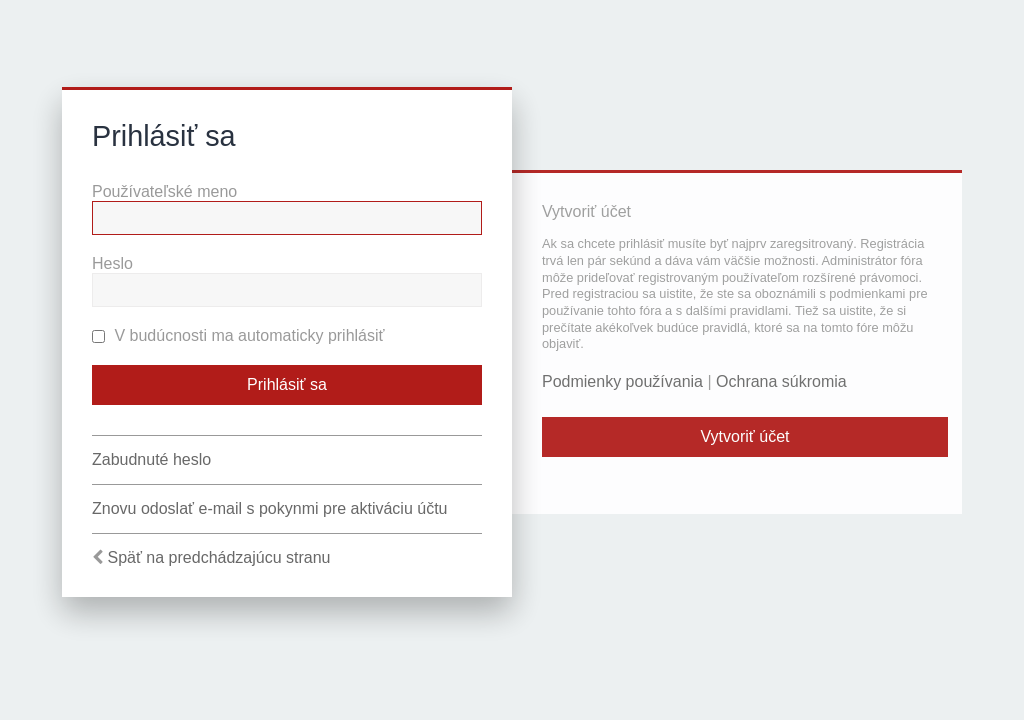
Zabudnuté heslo (151, 459)
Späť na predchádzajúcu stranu (218, 557)
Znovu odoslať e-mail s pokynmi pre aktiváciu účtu (270, 508)
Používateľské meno (164, 191)
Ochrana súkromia (781, 381)
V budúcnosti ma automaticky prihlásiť (238, 335)
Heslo (112, 263)
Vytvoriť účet (745, 436)
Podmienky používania (622, 381)
